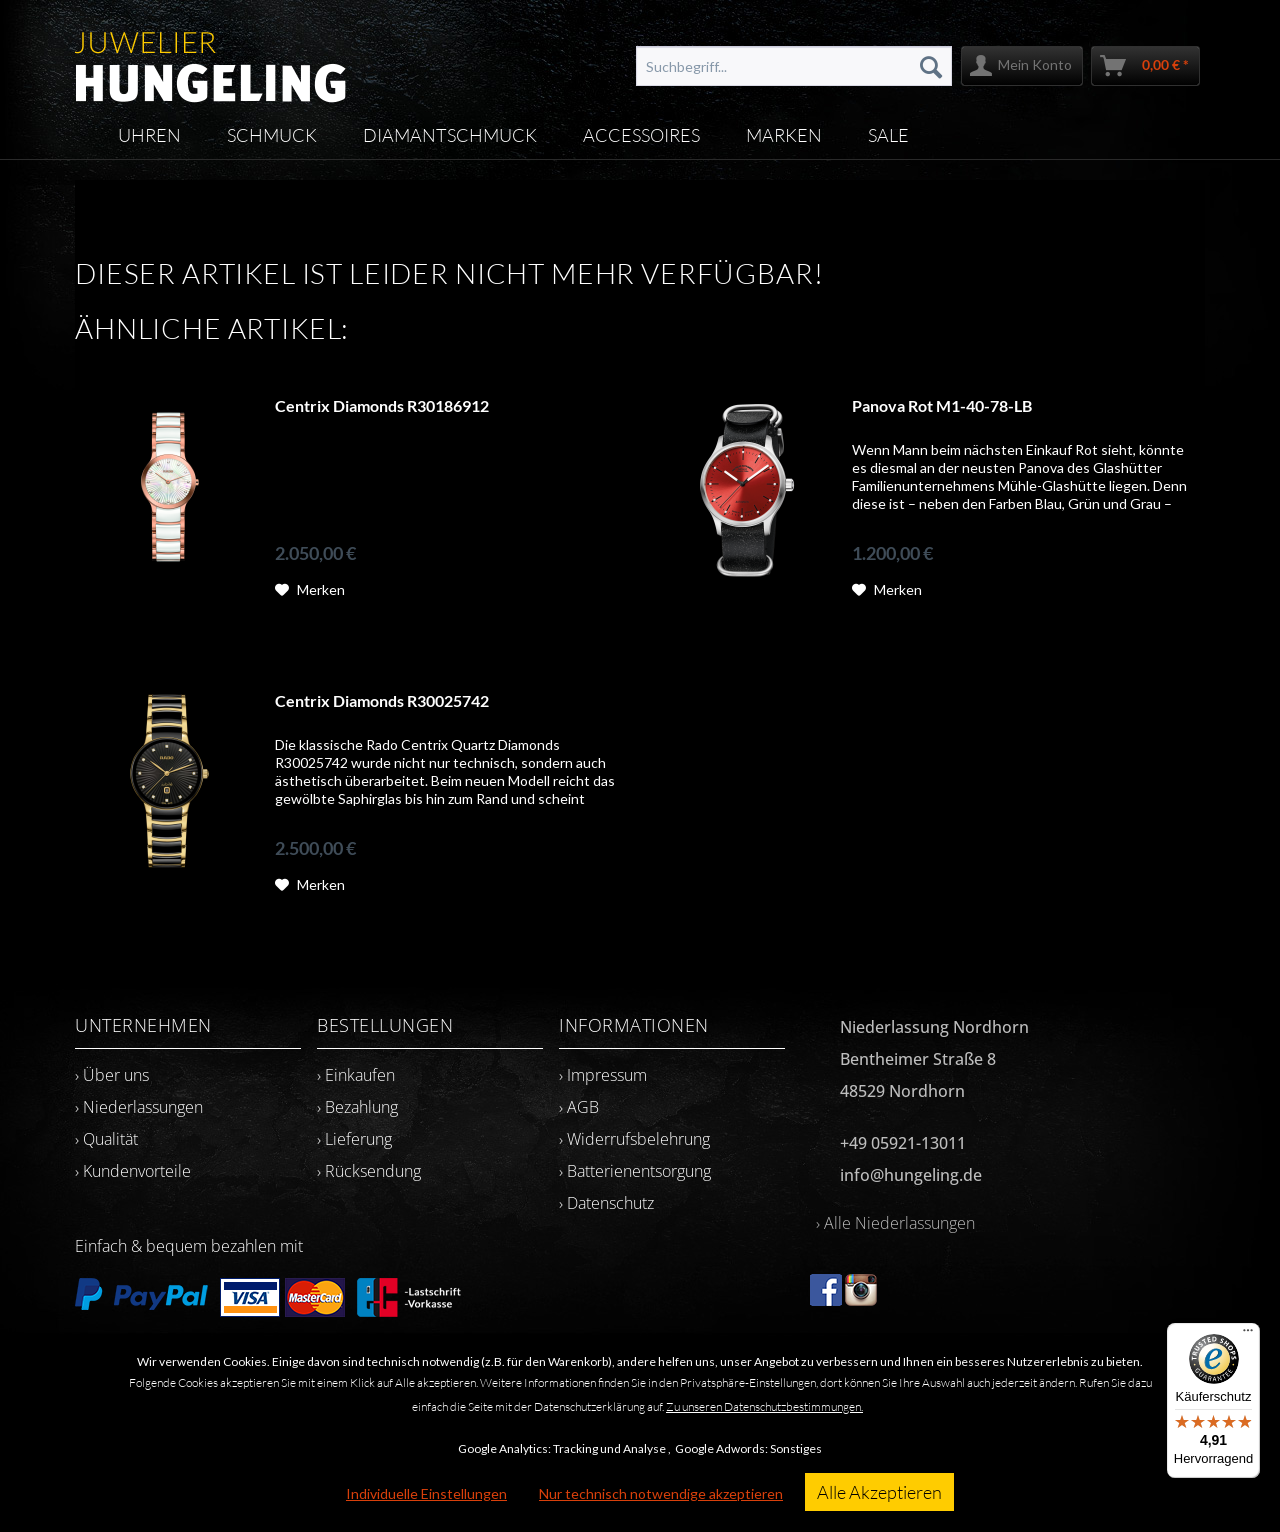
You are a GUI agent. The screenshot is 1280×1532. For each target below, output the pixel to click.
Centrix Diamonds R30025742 (382, 700)
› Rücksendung (369, 1171)
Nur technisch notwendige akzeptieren (661, 1493)
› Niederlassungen (139, 1107)
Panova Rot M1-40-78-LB (942, 405)
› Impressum (603, 1075)
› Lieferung (354, 1139)
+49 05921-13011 (903, 1143)
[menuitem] (794, 66)
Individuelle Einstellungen (426, 1493)
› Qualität (106, 1139)
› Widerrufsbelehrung (634, 1139)
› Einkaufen (356, 1075)
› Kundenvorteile (133, 1171)
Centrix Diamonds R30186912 (382, 405)
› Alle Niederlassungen (895, 1223)
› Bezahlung (357, 1107)
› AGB (579, 1107)
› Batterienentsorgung (635, 1171)
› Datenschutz (606, 1203)
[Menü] (1248, 1335)
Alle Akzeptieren (879, 1492)
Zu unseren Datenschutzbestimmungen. (764, 1406)
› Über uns (112, 1075)
